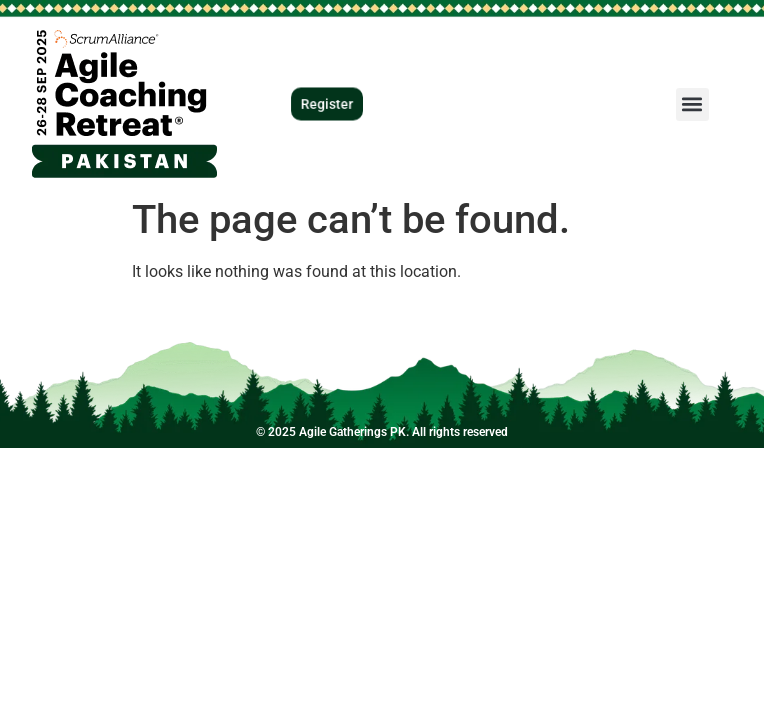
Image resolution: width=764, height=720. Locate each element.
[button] (692, 104)
